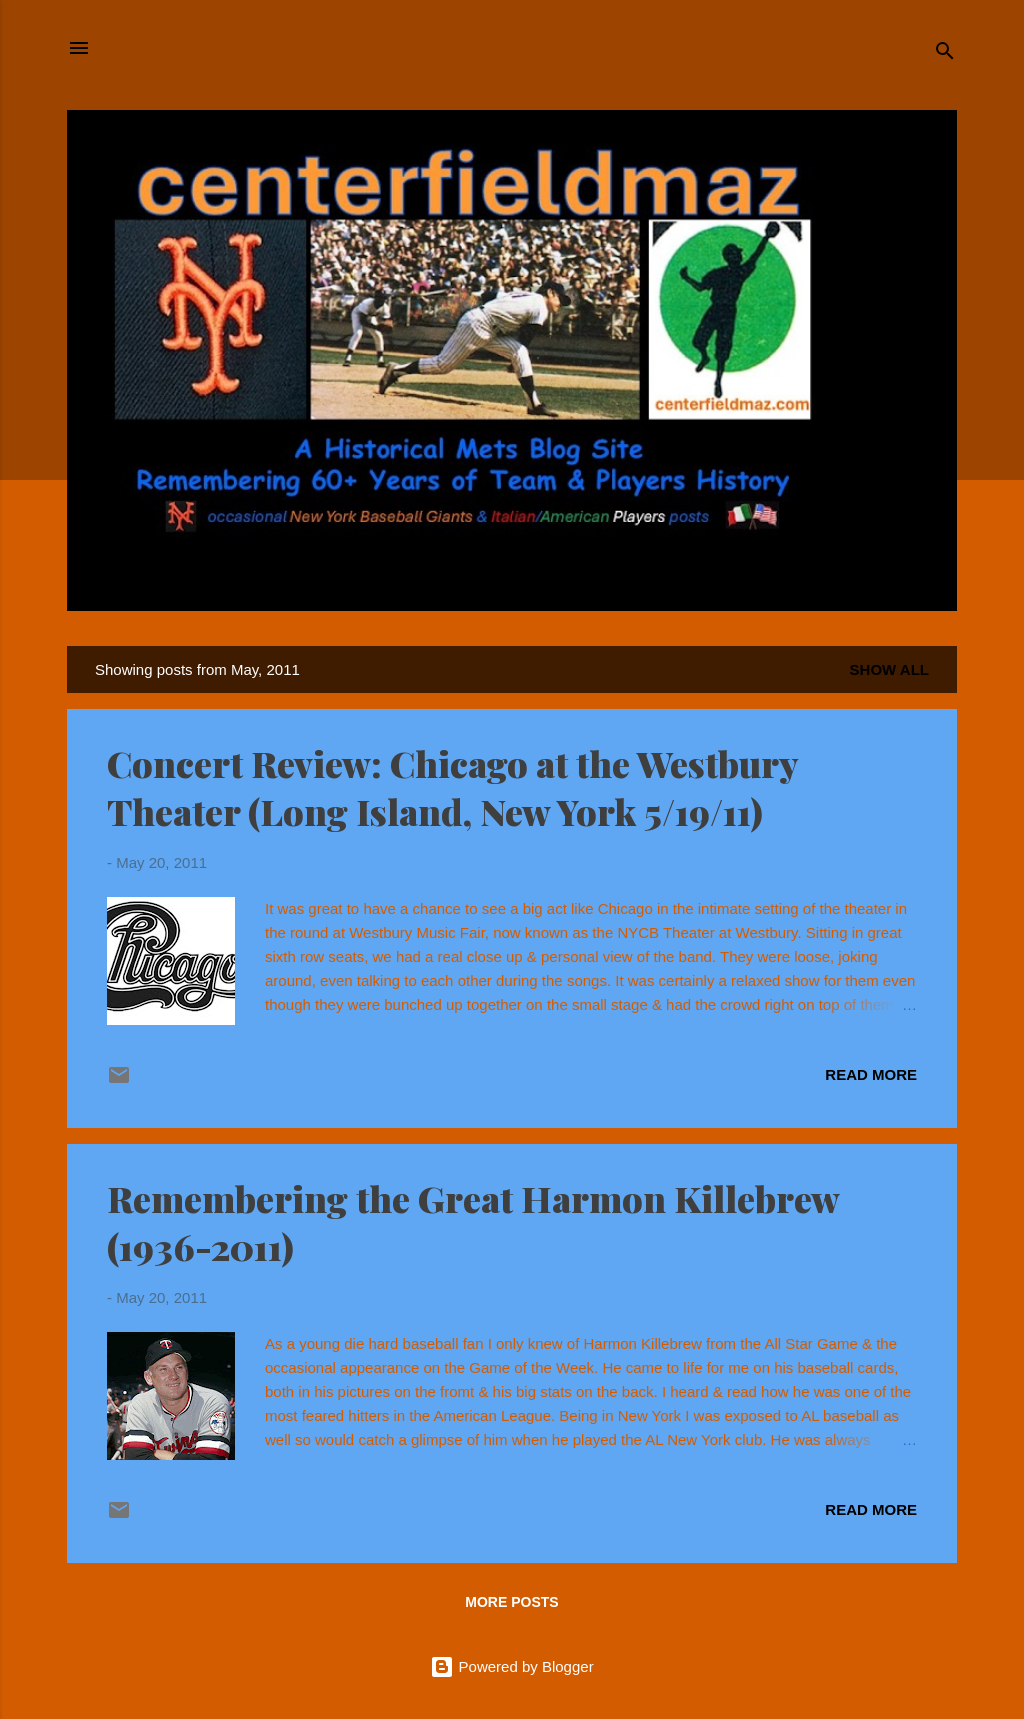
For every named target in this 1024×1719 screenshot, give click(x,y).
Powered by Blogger (511, 1666)
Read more (871, 1074)
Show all (889, 669)
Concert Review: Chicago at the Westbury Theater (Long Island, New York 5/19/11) (452, 787)
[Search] (945, 54)
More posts (511, 1602)
